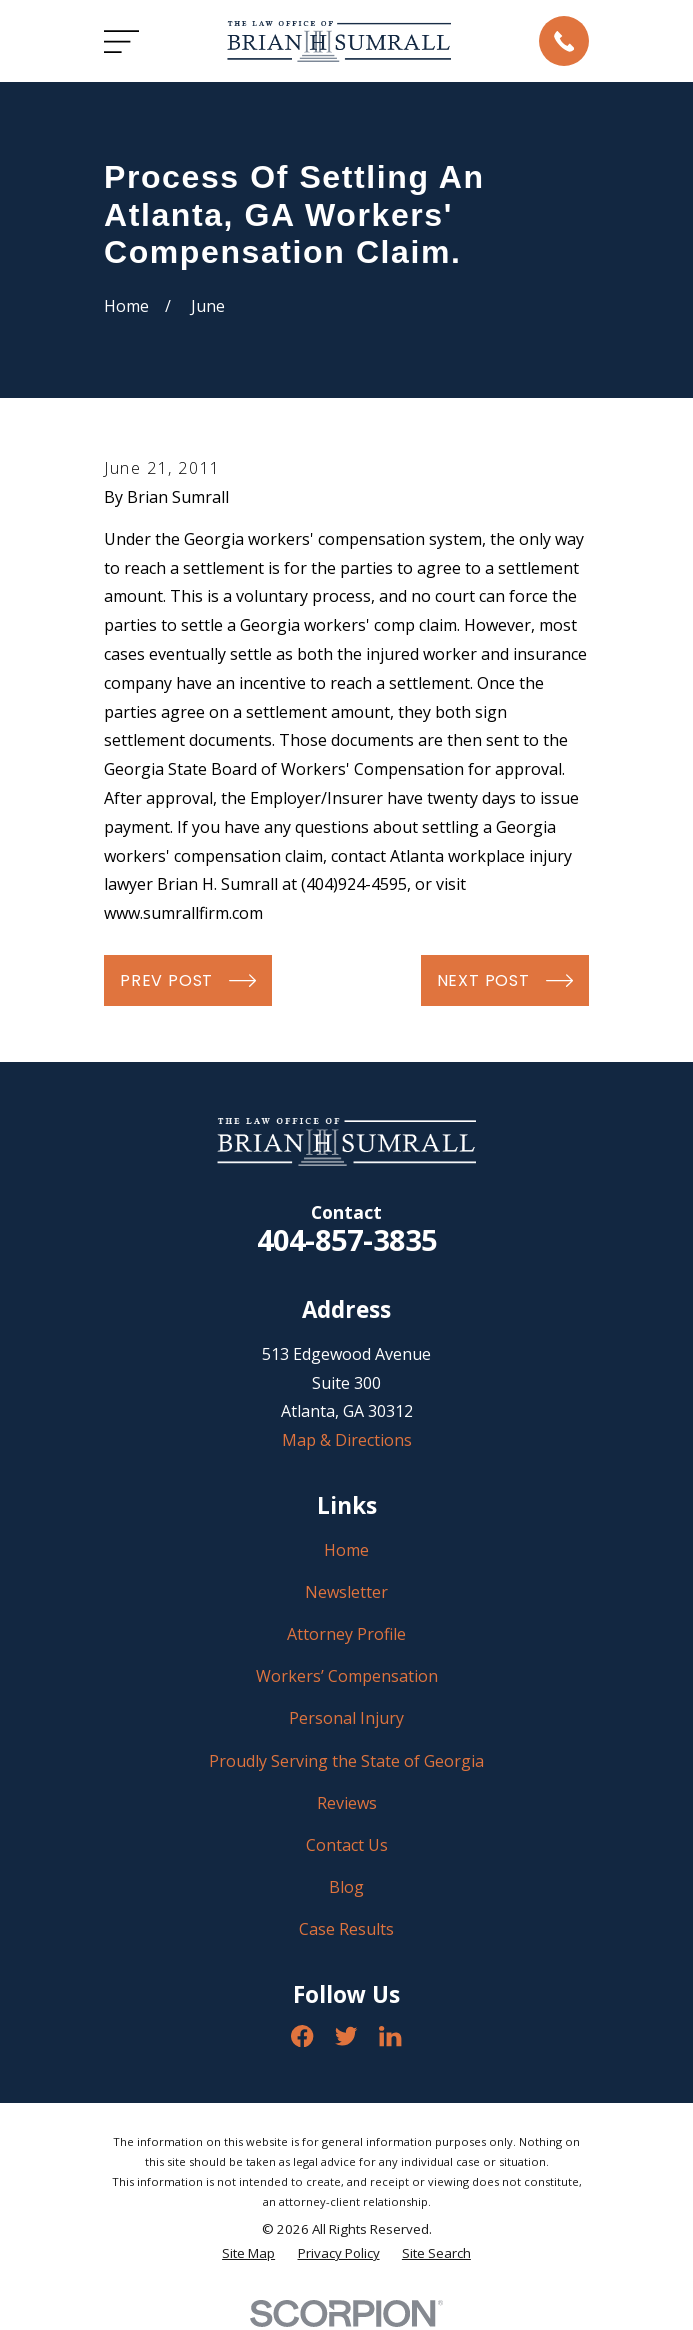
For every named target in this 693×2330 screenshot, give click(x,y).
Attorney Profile (346, 1634)
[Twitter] (346, 2036)
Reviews (347, 1803)
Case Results (346, 1929)
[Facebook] (302, 2036)
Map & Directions (347, 1440)
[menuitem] (248, 2254)
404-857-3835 (347, 1239)
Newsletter (346, 1592)
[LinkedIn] (390, 2036)
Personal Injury (346, 1718)
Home (346, 1550)
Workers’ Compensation (347, 1676)
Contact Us (347, 1845)
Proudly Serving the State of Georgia (346, 1761)
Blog (346, 1887)
